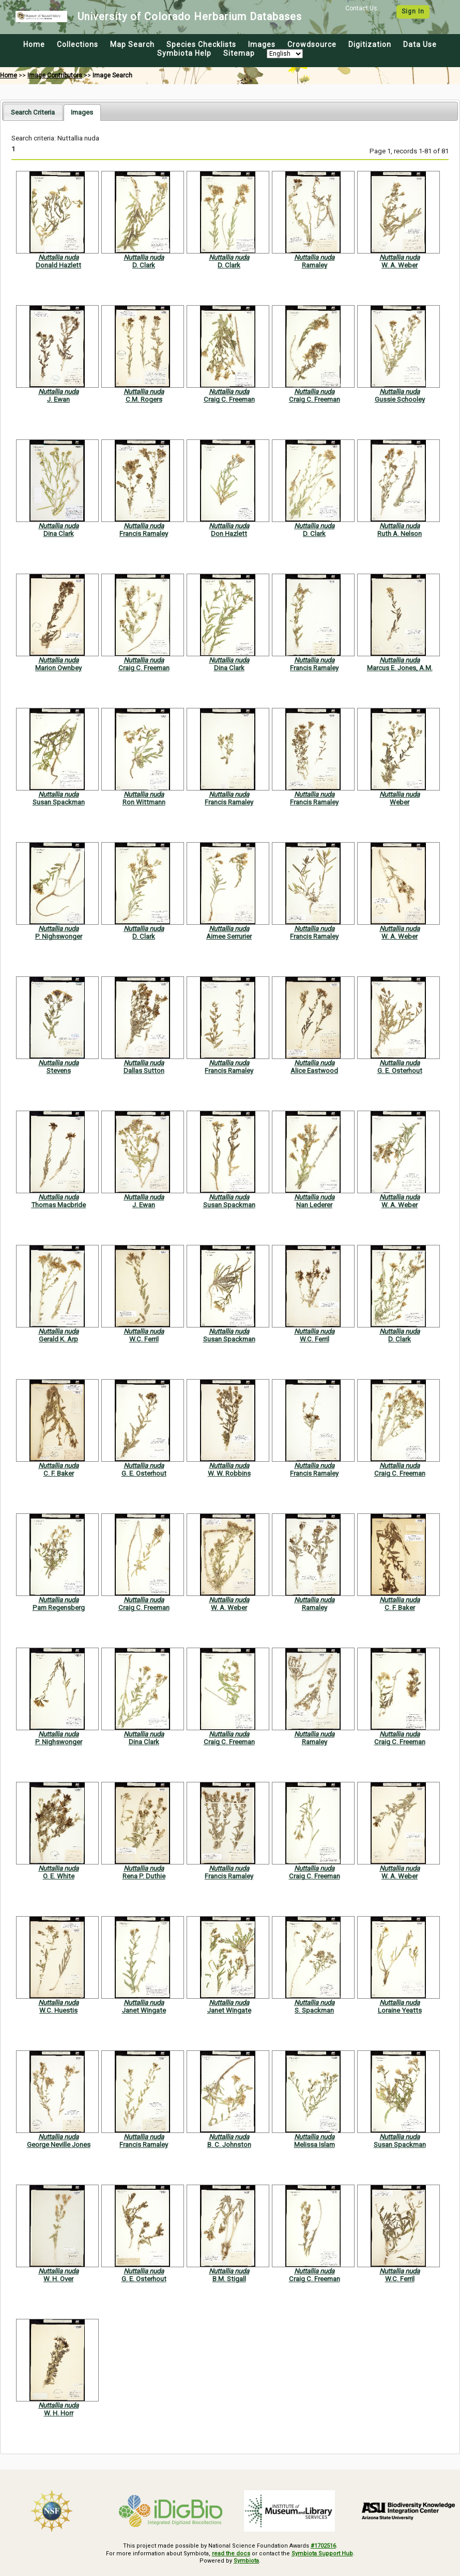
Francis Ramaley (143, 534)
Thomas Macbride (58, 1205)
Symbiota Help (184, 53)
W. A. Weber (399, 265)
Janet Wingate (144, 2010)
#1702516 (323, 2545)
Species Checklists (201, 44)
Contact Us (361, 8)
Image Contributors (54, 75)
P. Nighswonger (58, 936)
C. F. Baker (58, 1473)
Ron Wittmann (143, 802)
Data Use (420, 44)
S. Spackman (314, 2010)
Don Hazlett (229, 534)
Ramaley (314, 265)
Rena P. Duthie (143, 1876)
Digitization (369, 44)
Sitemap (239, 53)
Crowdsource (311, 44)
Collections (77, 44)
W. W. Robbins (229, 1473)
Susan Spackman (59, 802)
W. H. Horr (58, 2413)
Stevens (59, 1070)
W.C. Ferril (144, 1339)
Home (34, 44)
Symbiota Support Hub (322, 2553)
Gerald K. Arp (58, 1339)
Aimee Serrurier (229, 936)
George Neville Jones (58, 2144)
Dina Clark (58, 534)
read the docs (231, 2553)
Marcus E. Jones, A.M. (400, 668)
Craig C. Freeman (229, 399)
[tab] (33, 112)
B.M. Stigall (229, 2279)
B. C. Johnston (229, 2144)
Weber (399, 802)
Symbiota (246, 2560)
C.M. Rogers (144, 399)
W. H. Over (58, 2279)
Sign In (413, 11)
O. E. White (58, 1876)
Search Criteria (33, 112)
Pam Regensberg (59, 1607)
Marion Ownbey (58, 668)
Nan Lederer (314, 1205)
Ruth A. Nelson (399, 534)
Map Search (132, 44)
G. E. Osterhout (399, 1070)
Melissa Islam (314, 2144)
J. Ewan (58, 399)
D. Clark (143, 265)
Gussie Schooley (400, 399)
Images (261, 44)
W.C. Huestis (58, 2010)
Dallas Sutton (144, 1070)
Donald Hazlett (58, 265)
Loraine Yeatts (400, 2010)
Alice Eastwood (314, 1070)
